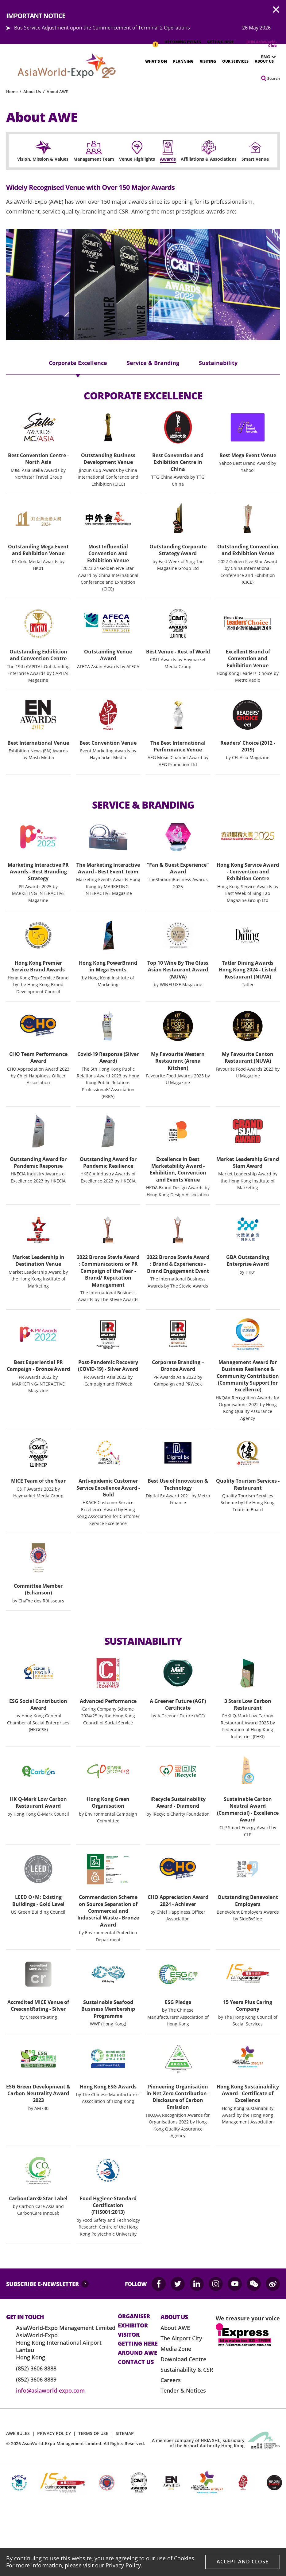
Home (11, 91)
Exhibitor (133, 2326)
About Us (264, 61)
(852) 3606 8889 (36, 2379)
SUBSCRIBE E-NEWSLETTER (42, 2284)
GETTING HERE (220, 42)
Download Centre (183, 2359)
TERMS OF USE (93, 2433)
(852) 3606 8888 (36, 2368)
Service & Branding (153, 363)
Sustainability (218, 363)
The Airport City (181, 2338)
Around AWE (137, 2353)
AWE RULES (18, 2433)
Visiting (208, 61)
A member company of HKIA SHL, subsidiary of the (198, 2443)
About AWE (57, 91)
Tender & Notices (183, 2390)
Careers (170, 2380)
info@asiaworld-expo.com (50, 2390)
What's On (156, 61)
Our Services (235, 61)
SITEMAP (125, 2433)
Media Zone (175, 2348)
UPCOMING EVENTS (182, 42)
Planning (183, 61)
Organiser (134, 2316)
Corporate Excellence (78, 363)
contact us (136, 2362)
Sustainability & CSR (186, 2369)
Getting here (138, 2344)
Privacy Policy (123, 2565)
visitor (129, 2335)
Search (273, 78)
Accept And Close (243, 2561)
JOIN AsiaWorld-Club (261, 43)
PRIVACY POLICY (54, 2433)
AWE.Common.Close (276, 10)
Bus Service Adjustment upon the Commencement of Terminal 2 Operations (102, 27)
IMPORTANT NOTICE (155, 41)
